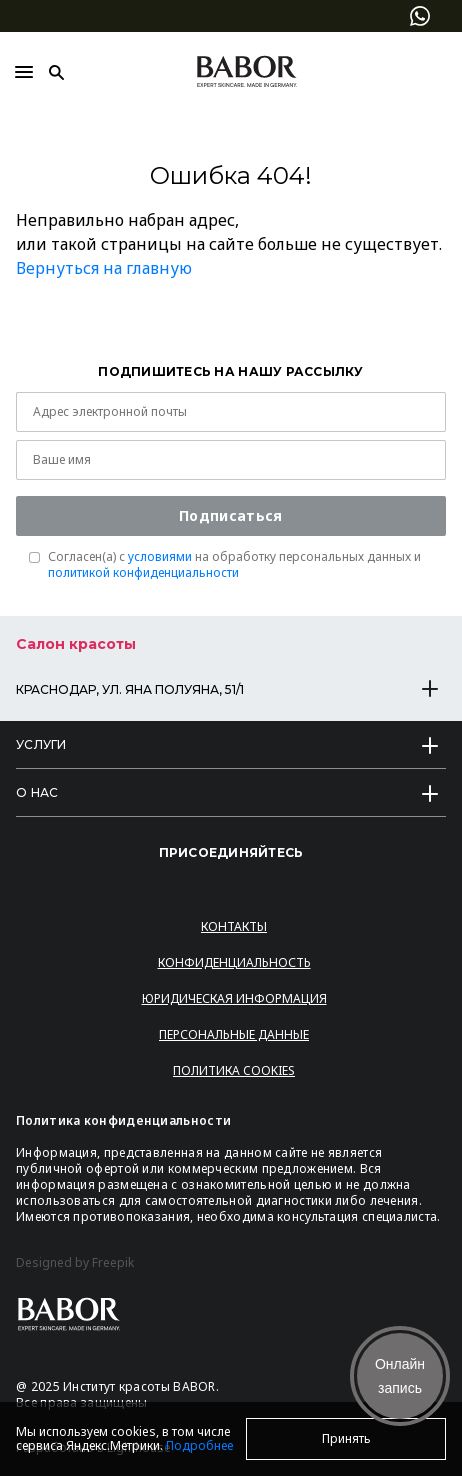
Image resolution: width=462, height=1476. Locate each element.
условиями (160, 556)
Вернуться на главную (104, 268)
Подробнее (199, 1445)
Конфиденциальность (234, 962)
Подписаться (230, 515)
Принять (346, 1438)
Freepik (113, 1263)
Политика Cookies (234, 1070)
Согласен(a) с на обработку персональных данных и (234, 565)
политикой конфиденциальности (143, 572)
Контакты (234, 926)
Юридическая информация (234, 998)
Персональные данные (234, 1034)
